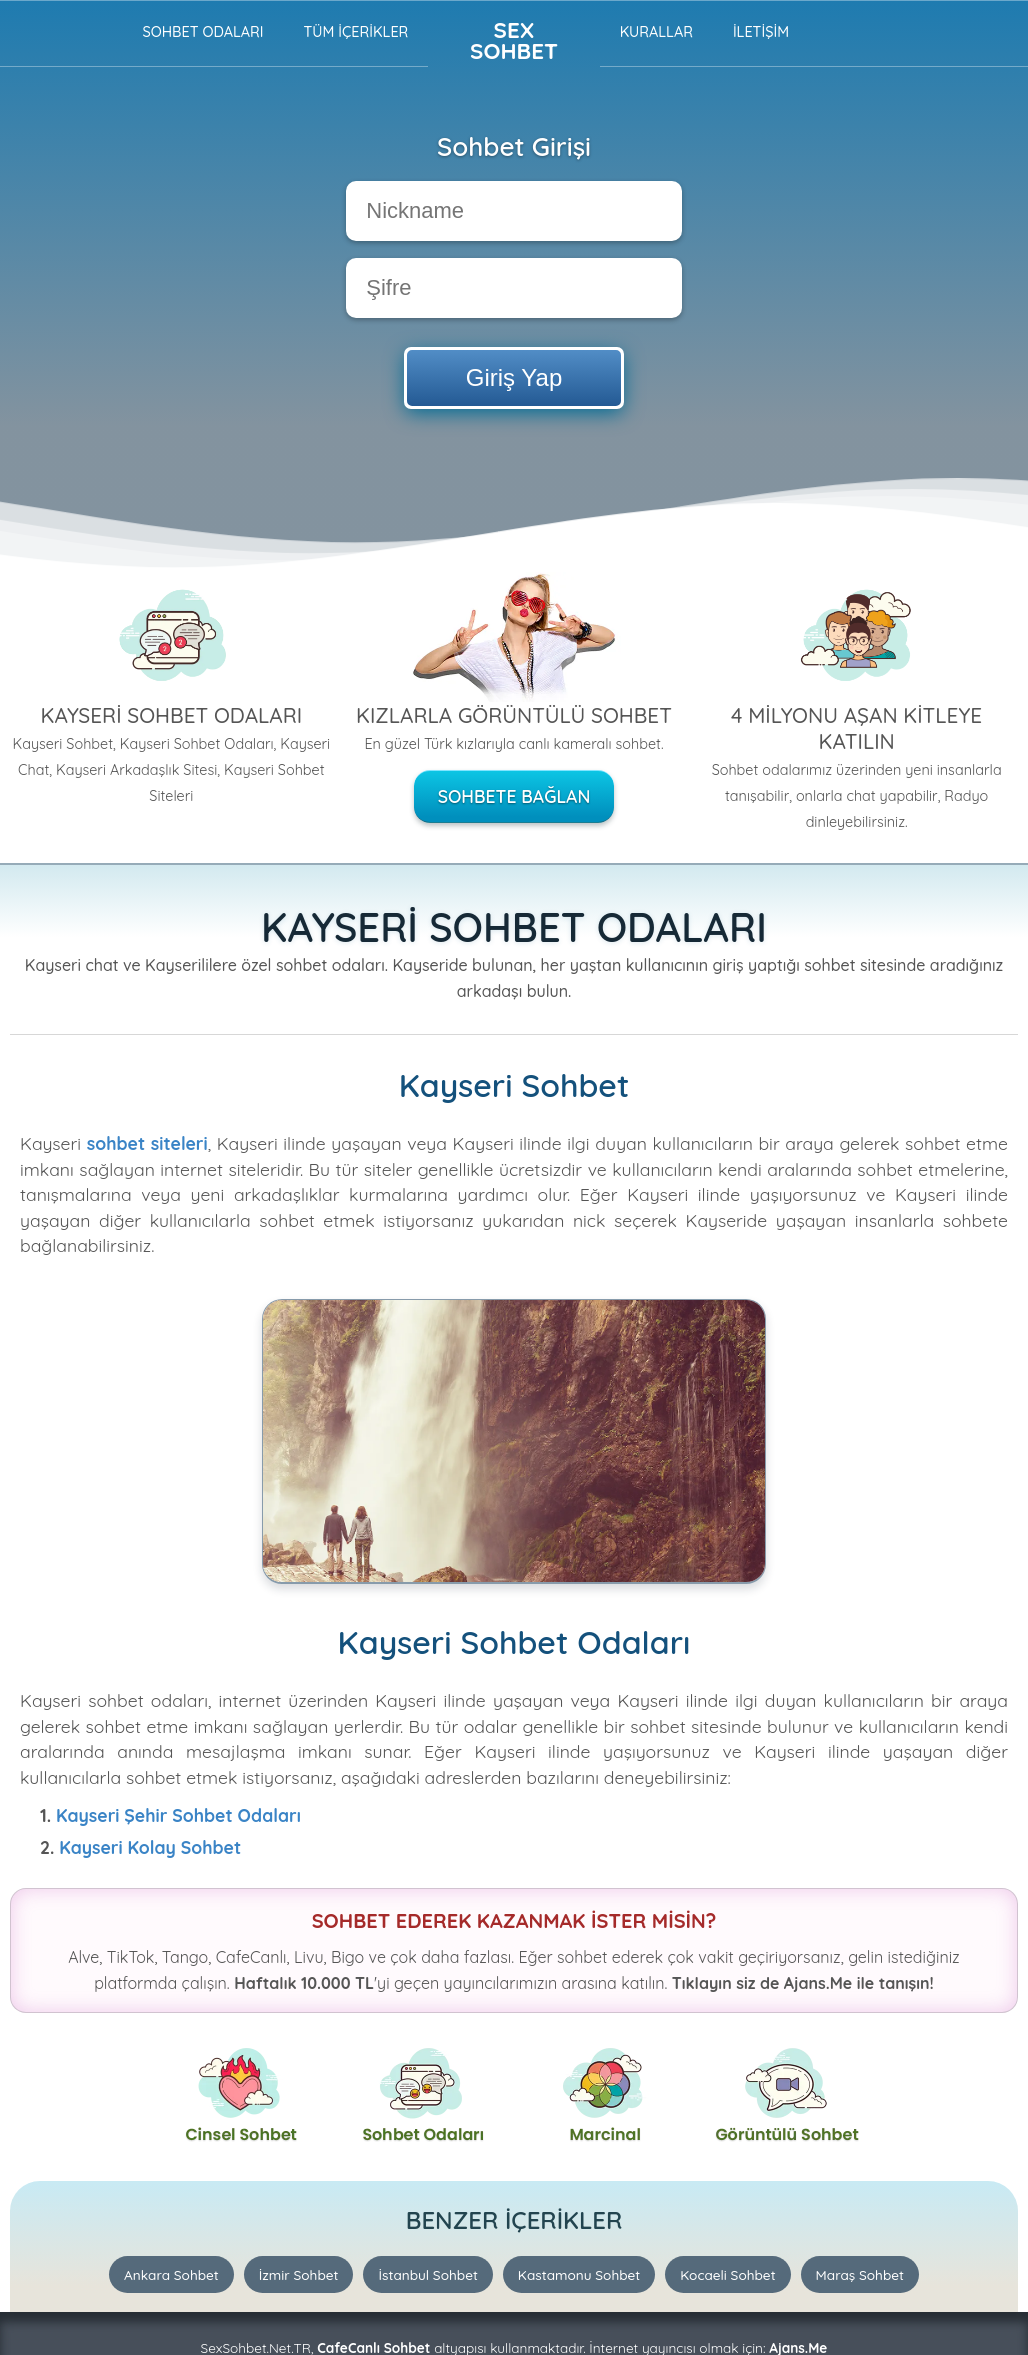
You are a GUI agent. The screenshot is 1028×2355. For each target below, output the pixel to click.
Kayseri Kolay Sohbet (150, 1847)
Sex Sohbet (514, 40)
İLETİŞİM (761, 32)
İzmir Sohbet (299, 2274)
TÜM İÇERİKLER (355, 32)
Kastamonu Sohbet (579, 2274)
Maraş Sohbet (860, 2274)
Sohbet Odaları (202, 32)
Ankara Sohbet (171, 2274)
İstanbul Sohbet (427, 2274)
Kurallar (656, 32)
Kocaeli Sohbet (727, 2274)
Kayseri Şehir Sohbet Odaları (178, 1815)
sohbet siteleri (147, 1143)
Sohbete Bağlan (514, 796)
